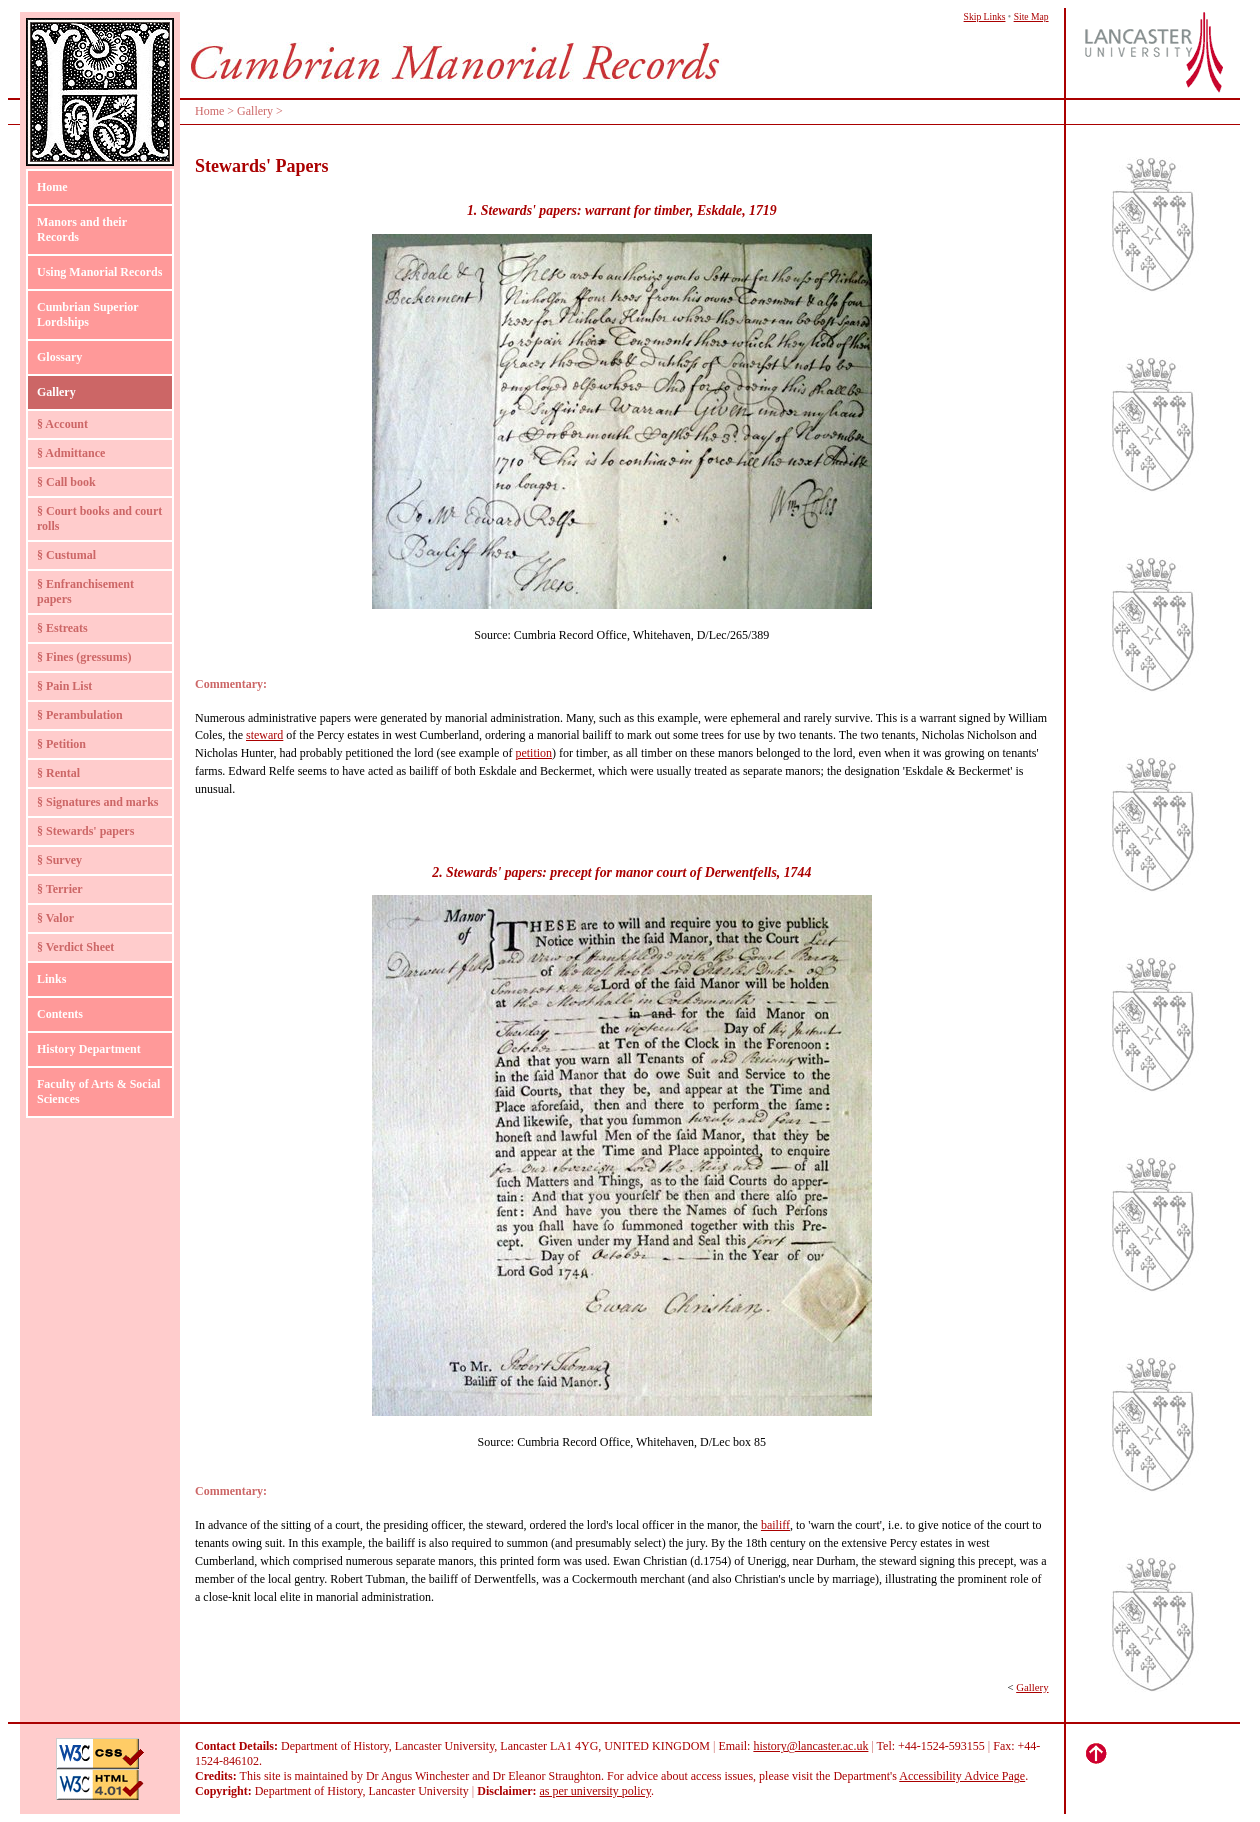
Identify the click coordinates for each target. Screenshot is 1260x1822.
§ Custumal (66, 555)
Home (52, 187)
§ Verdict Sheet (75, 947)
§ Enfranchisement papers (85, 591)
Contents (60, 1014)
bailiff (775, 1525)
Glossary (59, 357)
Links (51, 979)
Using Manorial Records (99, 272)
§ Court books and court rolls (99, 518)
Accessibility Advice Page (962, 1776)
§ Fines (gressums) (84, 657)
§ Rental (58, 773)
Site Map (1031, 16)
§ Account (62, 424)
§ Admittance (71, 453)
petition (533, 753)
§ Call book (66, 482)
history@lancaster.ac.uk (810, 1746)
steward (264, 735)
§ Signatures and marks (97, 802)
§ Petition (61, 744)
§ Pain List (64, 686)
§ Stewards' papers (85, 831)
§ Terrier (60, 889)
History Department (89, 1049)
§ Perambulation (80, 715)
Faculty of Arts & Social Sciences (98, 1091)
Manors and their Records (82, 229)
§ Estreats (62, 628)
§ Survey (59, 860)
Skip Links (985, 16)
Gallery (56, 392)
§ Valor (55, 918)
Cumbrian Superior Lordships (88, 314)
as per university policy (596, 1791)
